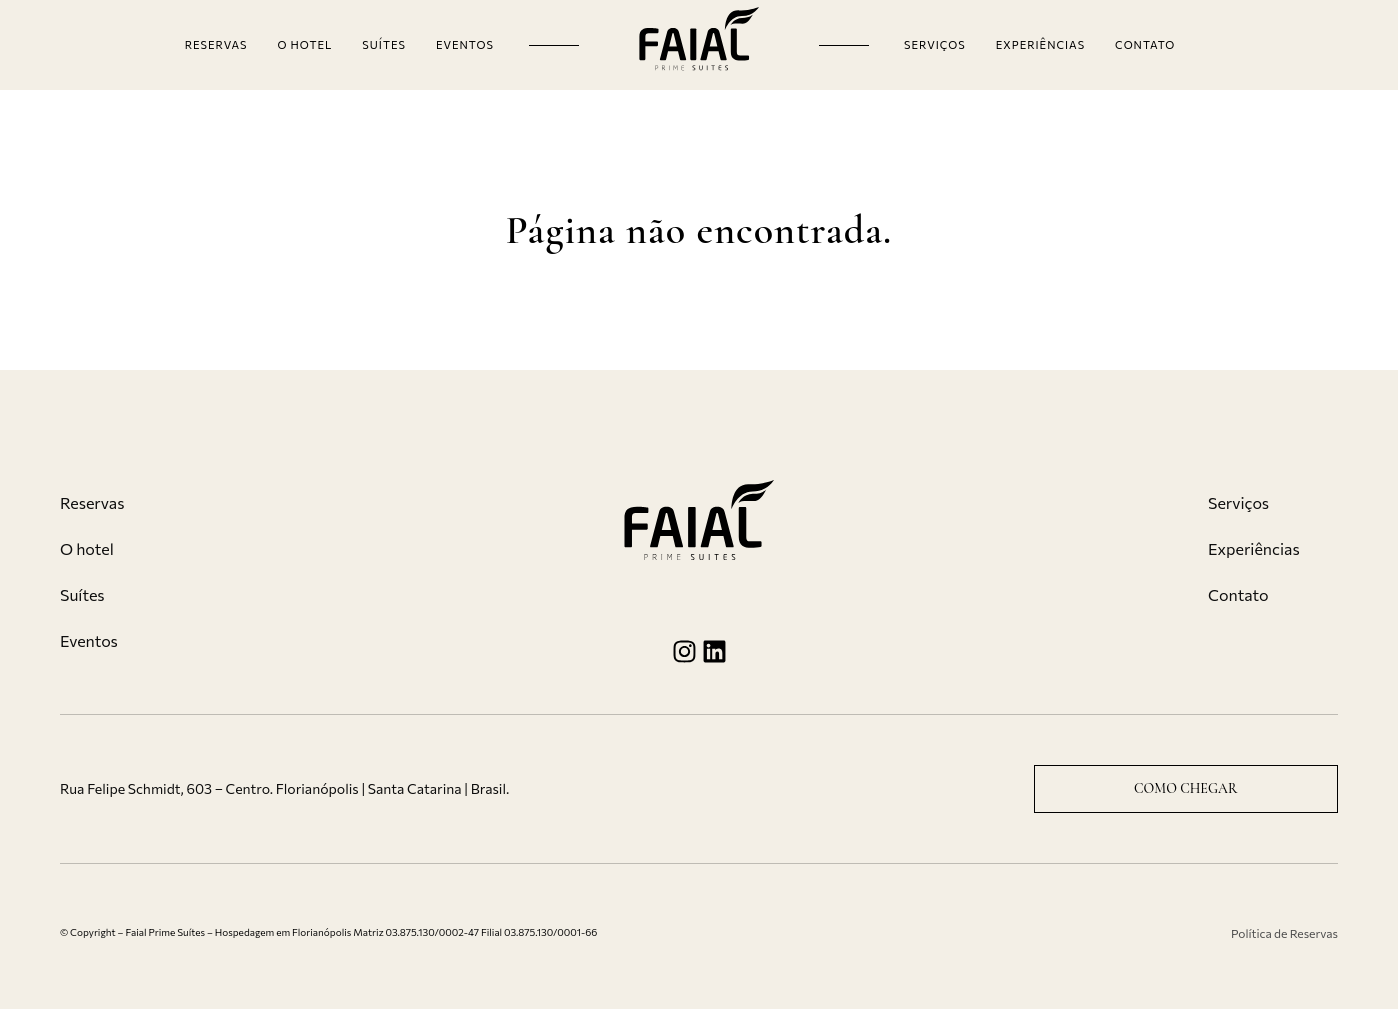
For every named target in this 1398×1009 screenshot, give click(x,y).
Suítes (384, 44)
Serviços (935, 44)
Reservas (216, 44)
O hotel (305, 44)
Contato (1145, 44)
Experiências (1040, 44)
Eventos (465, 44)
